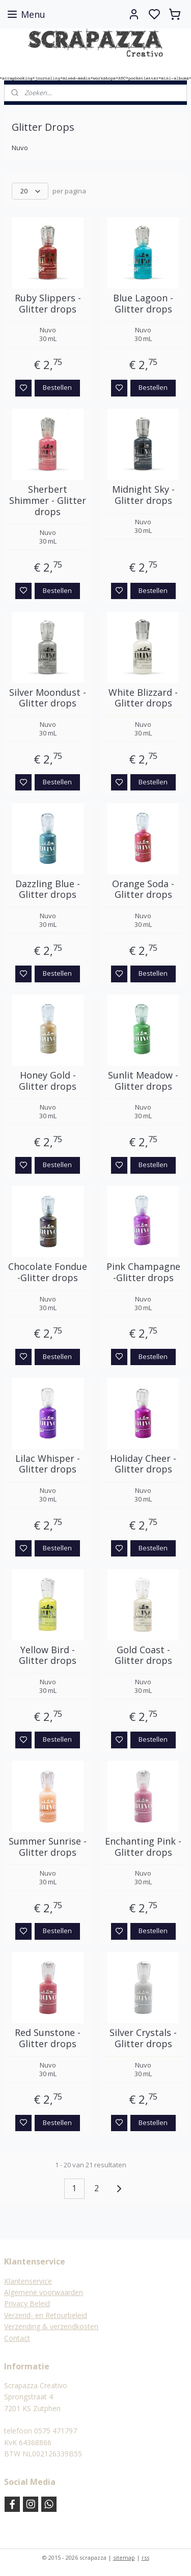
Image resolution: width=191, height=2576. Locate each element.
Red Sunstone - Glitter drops (47, 2039)
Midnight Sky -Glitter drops (143, 495)
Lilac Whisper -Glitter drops (47, 1464)
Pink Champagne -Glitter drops (143, 1273)
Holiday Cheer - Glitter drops (143, 1464)
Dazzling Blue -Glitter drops (47, 889)
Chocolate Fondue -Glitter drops (47, 1273)
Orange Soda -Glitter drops (143, 889)
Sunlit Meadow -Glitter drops (143, 1081)
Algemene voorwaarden (43, 2292)
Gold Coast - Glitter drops (143, 1655)
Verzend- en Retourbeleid (45, 2315)
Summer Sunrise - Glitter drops (48, 1847)
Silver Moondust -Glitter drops (47, 698)
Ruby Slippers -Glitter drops (48, 304)
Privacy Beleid (27, 2303)
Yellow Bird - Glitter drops (47, 1655)
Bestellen (57, 387)
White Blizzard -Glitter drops (143, 698)
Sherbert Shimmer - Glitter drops (47, 501)
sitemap (124, 2557)
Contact (17, 2338)
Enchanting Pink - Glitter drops (143, 1847)
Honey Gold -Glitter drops (47, 1081)
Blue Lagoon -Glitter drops (143, 304)
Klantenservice (28, 2281)
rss (145, 2557)
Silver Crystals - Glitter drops (143, 2039)
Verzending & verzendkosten (51, 2326)
